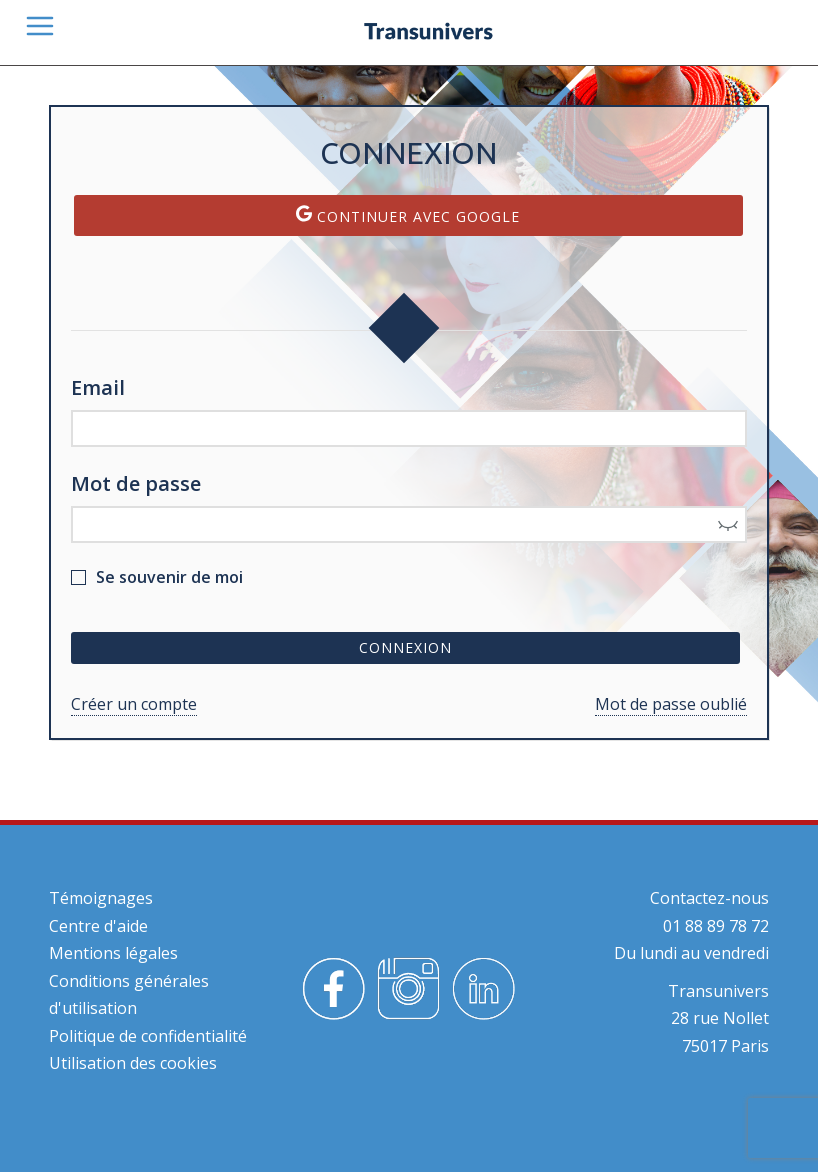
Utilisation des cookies (133, 1063)
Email (98, 387)
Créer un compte (134, 704)
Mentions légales (113, 953)
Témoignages (101, 898)
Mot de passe (136, 483)
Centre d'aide (98, 926)
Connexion (405, 647)
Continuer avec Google (408, 215)
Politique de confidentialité (148, 1036)
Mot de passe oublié (671, 704)
